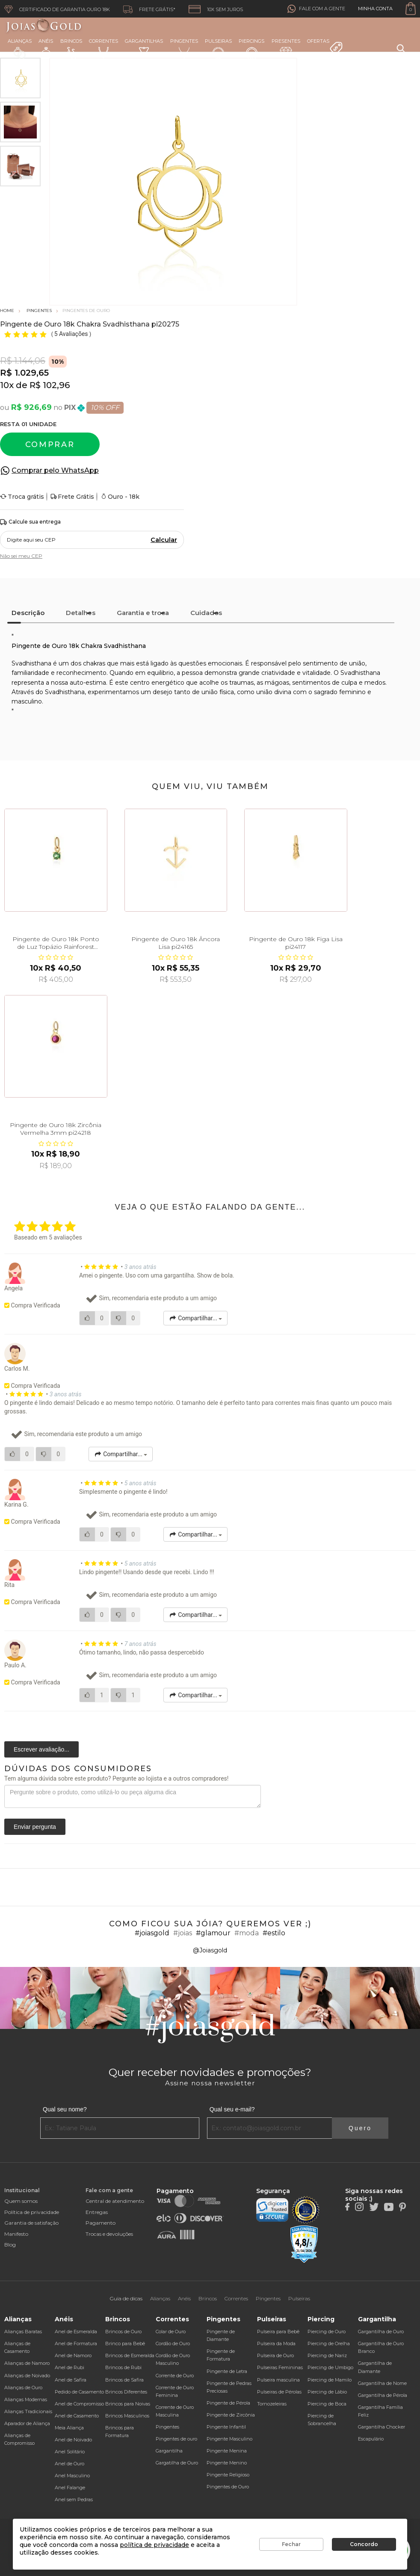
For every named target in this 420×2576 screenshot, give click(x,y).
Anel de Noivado (73, 2440)
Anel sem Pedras (74, 2499)
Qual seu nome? (65, 2109)
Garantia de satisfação (31, 2223)
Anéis (45, 48)
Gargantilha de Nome (382, 2383)
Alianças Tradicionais (28, 2411)
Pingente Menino (227, 2463)
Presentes (286, 48)
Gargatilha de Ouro (177, 2463)
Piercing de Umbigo (330, 2367)
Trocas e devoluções (109, 2234)
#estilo (274, 1933)
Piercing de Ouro (327, 2332)
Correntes (103, 48)
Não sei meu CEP (21, 556)
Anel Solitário (70, 2452)
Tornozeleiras (272, 2404)
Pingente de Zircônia (231, 2415)
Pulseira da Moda (276, 2343)
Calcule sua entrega (30, 522)
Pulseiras (218, 49)
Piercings (251, 48)
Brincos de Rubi (123, 2367)
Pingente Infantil (226, 2427)
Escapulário (371, 2439)
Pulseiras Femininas (280, 2367)
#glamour (213, 1933)
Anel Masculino (72, 2476)
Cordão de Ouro (173, 2343)
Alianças (20, 48)
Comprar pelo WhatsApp (55, 470)
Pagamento (100, 2223)
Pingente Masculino (229, 2439)
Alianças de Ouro (23, 2388)
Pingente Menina (227, 2451)
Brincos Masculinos (127, 2416)
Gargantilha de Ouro (381, 2332)
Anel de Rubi (69, 2367)
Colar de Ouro (171, 2332)
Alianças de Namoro (27, 2363)
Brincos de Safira (124, 2380)
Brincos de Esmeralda (129, 2355)
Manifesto (16, 2234)
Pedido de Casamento (79, 2392)
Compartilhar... (195, 1318)
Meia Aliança (69, 2428)
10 (7, 385)
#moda (246, 1933)
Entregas (97, 2212)
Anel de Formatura (76, 2343)
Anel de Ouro (69, 2464)
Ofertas (325, 46)
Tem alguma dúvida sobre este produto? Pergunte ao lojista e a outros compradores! (116, 1778)
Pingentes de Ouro (228, 2487)
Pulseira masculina (278, 2380)
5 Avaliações (71, 333)
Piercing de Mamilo (330, 2380)
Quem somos (21, 2201)
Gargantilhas (144, 48)
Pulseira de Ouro (275, 2355)
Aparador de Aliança (27, 2423)
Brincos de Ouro (123, 2332)
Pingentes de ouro (176, 2439)
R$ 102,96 (50, 385)
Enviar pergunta (35, 1826)
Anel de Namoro (73, 2355)
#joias (182, 1933)
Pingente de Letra (227, 2371)
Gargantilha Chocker (381, 2427)
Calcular (164, 540)
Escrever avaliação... (41, 1749)
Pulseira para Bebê (278, 2332)
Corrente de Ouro (175, 2376)
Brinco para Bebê (125, 2343)
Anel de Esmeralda (76, 2332)
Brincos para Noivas (127, 2404)
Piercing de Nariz (327, 2355)
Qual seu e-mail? (232, 2109)
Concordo (364, 2544)
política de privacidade (154, 2545)
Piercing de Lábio (327, 2392)
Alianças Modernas (25, 2399)
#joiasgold (152, 1933)
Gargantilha (169, 2451)
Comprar (50, 444)
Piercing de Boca (327, 2404)
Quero (360, 2128)
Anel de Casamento (77, 2416)
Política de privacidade (31, 2212)
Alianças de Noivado (27, 2376)
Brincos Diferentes (126, 2392)
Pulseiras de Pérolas (279, 2392)
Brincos (71, 48)
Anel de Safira (70, 2380)
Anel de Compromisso (79, 2404)
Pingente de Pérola (228, 2403)
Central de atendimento (115, 2201)
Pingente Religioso (228, 2475)
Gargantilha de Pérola (382, 2395)
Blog (10, 2244)
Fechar (291, 2544)
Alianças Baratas (23, 2332)
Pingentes (184, 48)
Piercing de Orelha (329, 2343)
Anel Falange (70, 2488)
